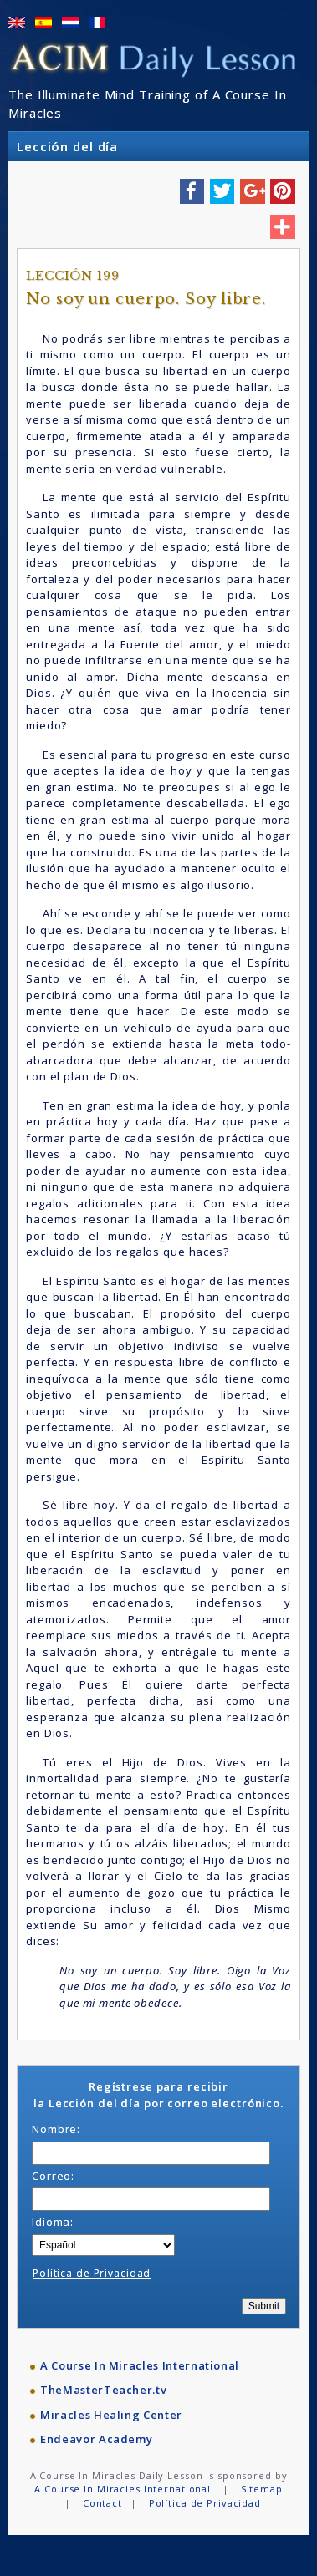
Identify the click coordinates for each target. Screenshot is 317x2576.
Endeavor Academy (96, 2438)
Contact (102, 2503)
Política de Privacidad (92, 2273)
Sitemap (262, 2488)
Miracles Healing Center (111, 2414)
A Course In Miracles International (139, 2365)
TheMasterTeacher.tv (103, 2389)
